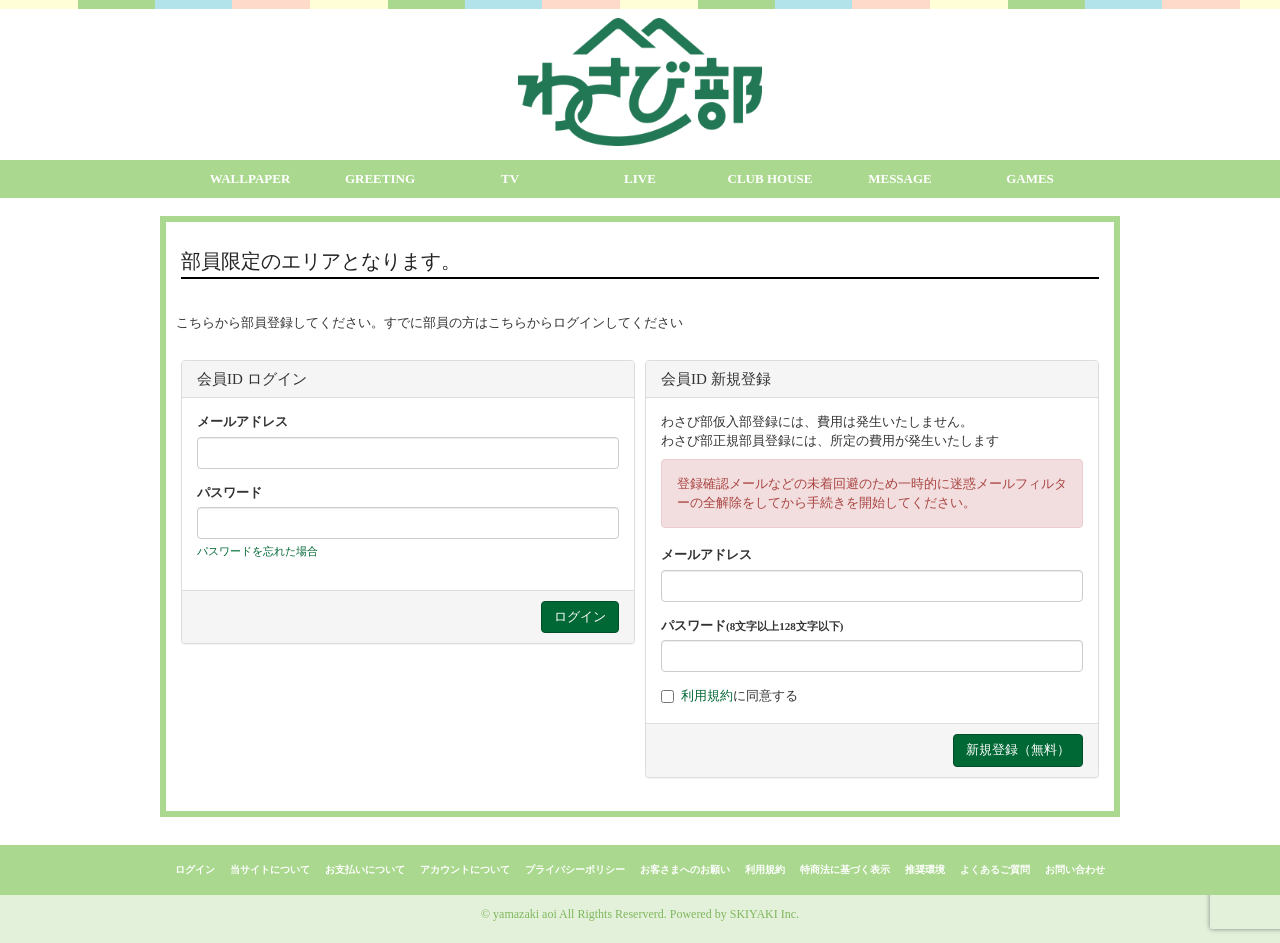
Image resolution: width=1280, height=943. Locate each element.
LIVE (640, 178)
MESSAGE (900, 178)
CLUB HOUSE (770, 178)
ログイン (195, 869)
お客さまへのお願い (685, 869)
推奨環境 (925, 869)
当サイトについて (270, 869)
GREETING (380, 178)
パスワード (229, 492)
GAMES (1030, 178)
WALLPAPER (250, 178)
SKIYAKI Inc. (764, 914)
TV (510, 178)
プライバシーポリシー (575, 869)
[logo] (640, 82)
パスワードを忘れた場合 (257, 551)
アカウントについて (465, 869)
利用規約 (707, 695)
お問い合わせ (1075, 869)
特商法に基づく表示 (845, 869)
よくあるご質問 (995, 869)
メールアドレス (242, 421)
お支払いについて (365, 869)
